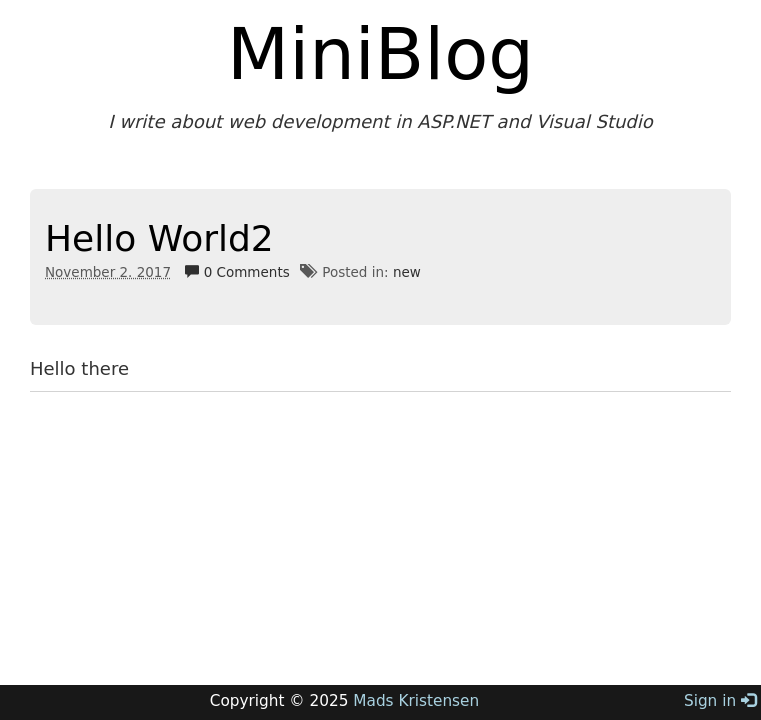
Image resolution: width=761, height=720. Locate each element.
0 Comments (237, 272)
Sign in (720, 701)
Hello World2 (159, 238)
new (407, 272)
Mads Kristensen (416, 701)
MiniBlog (380, 54)
